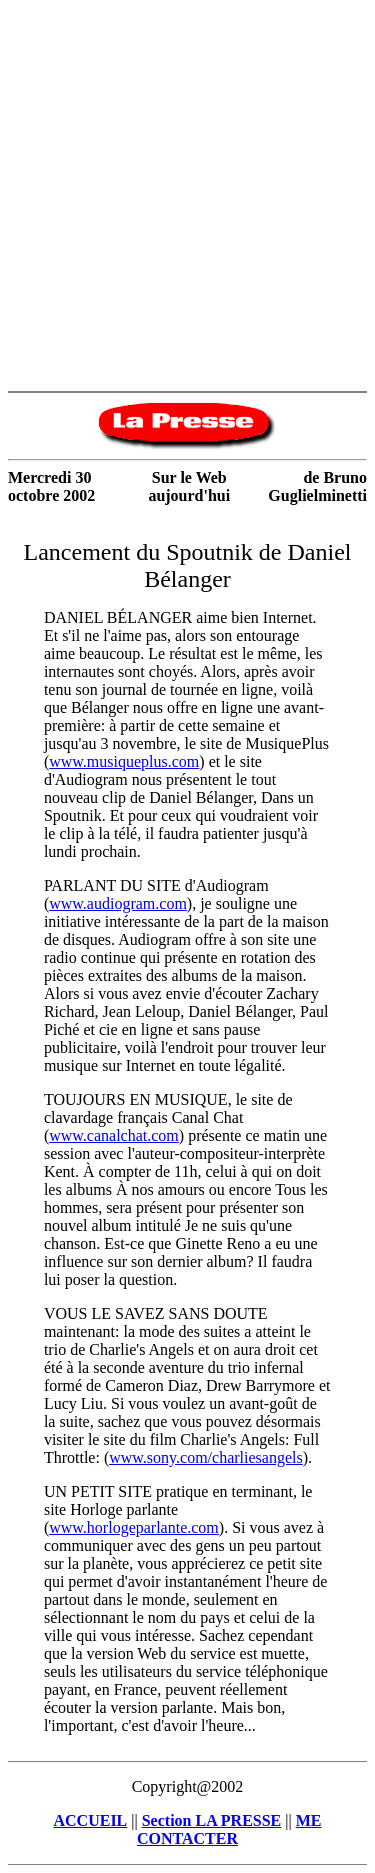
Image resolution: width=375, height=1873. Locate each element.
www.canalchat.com (114, 1135)
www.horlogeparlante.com (134, 1527)
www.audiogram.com (118, 903)
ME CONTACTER (229, 1829)
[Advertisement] (187, 195)
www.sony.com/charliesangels (205, 1457)
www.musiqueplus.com (124, 761)
